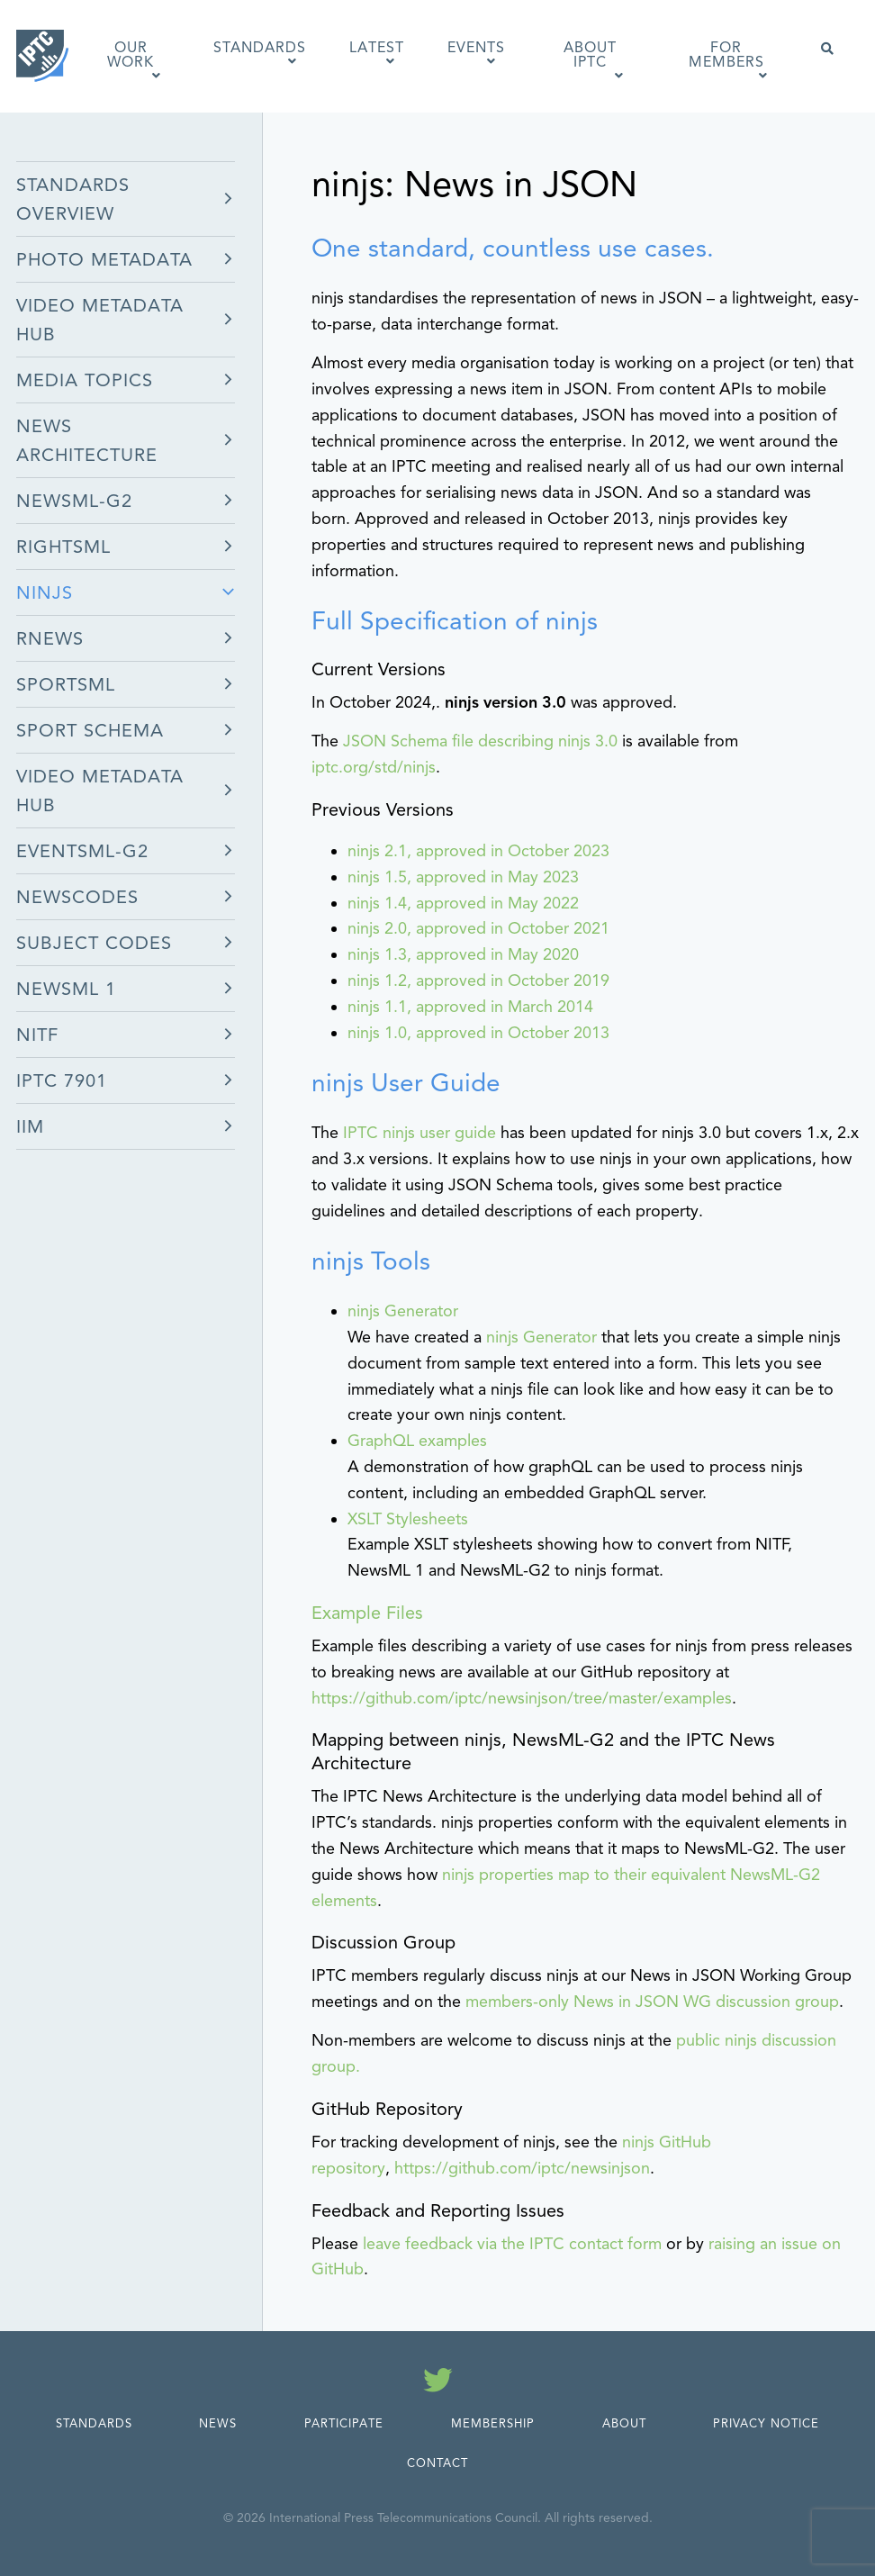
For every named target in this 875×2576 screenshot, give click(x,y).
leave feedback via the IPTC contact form (512, 2244)
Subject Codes (94, 943)
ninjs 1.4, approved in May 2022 (463, 903)
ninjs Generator (402, 1311)
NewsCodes (77, 897)
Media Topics (84, 380)
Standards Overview (73, 199)
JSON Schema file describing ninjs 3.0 (480, 741)
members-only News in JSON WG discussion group (652, 2001)
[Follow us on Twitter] (438, 2383)
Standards (94, 2424)
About (624, 2424)
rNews (50, 639)
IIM (30, 1127)
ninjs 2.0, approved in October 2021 (478, 928)
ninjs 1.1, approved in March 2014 (470, 1007)
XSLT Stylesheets (407, 1519)
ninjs (44, 593)
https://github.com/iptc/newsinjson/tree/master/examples (521, 1698)
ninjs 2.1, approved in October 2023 (478, 851)
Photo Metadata (104, 260)
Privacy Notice (766, 2424)
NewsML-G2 (74, 501)
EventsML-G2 (82, 851)
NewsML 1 (66, 989)
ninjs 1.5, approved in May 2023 (463, 877)
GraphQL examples (417, 1441)
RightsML (63, 547)
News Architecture (87, 440)
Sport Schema (90, 730)
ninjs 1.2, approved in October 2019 (478, 980)
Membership (493, 2424)
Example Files (367, 1613)
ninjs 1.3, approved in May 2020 (463, 954)
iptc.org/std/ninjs (373, 767)
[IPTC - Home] (42, 55)
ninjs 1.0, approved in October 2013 (478, 1033)
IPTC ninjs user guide (419, 1133)
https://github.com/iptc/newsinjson (522, 2168)
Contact (437, 2463)
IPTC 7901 (61, 1081)
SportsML (65, 684)
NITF (37, 1035)
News (218, 2424)
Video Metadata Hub (100, 320)
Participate (343, 2424)
